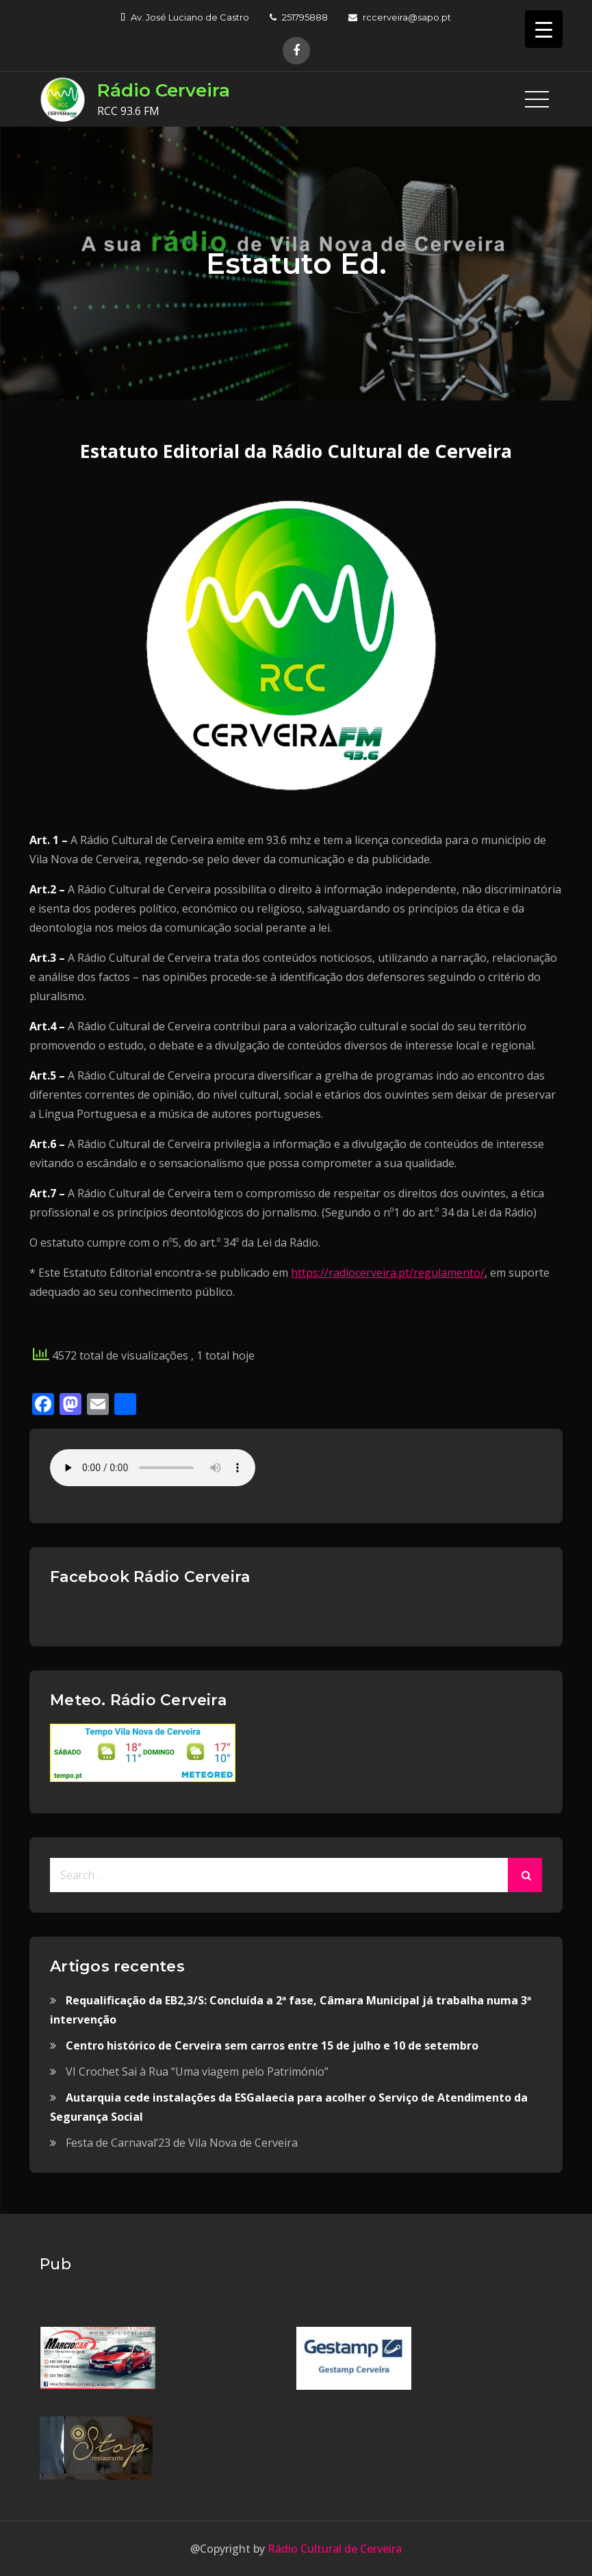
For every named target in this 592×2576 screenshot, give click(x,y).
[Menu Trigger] (544, 29)
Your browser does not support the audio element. (152, 1467)
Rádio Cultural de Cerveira (333, 2548)
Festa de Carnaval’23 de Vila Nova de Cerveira (182, 2142)
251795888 (299, 17)
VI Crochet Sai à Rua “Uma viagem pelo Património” (197, 2071)
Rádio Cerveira (163, 90)
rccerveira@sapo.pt (399, 17)
